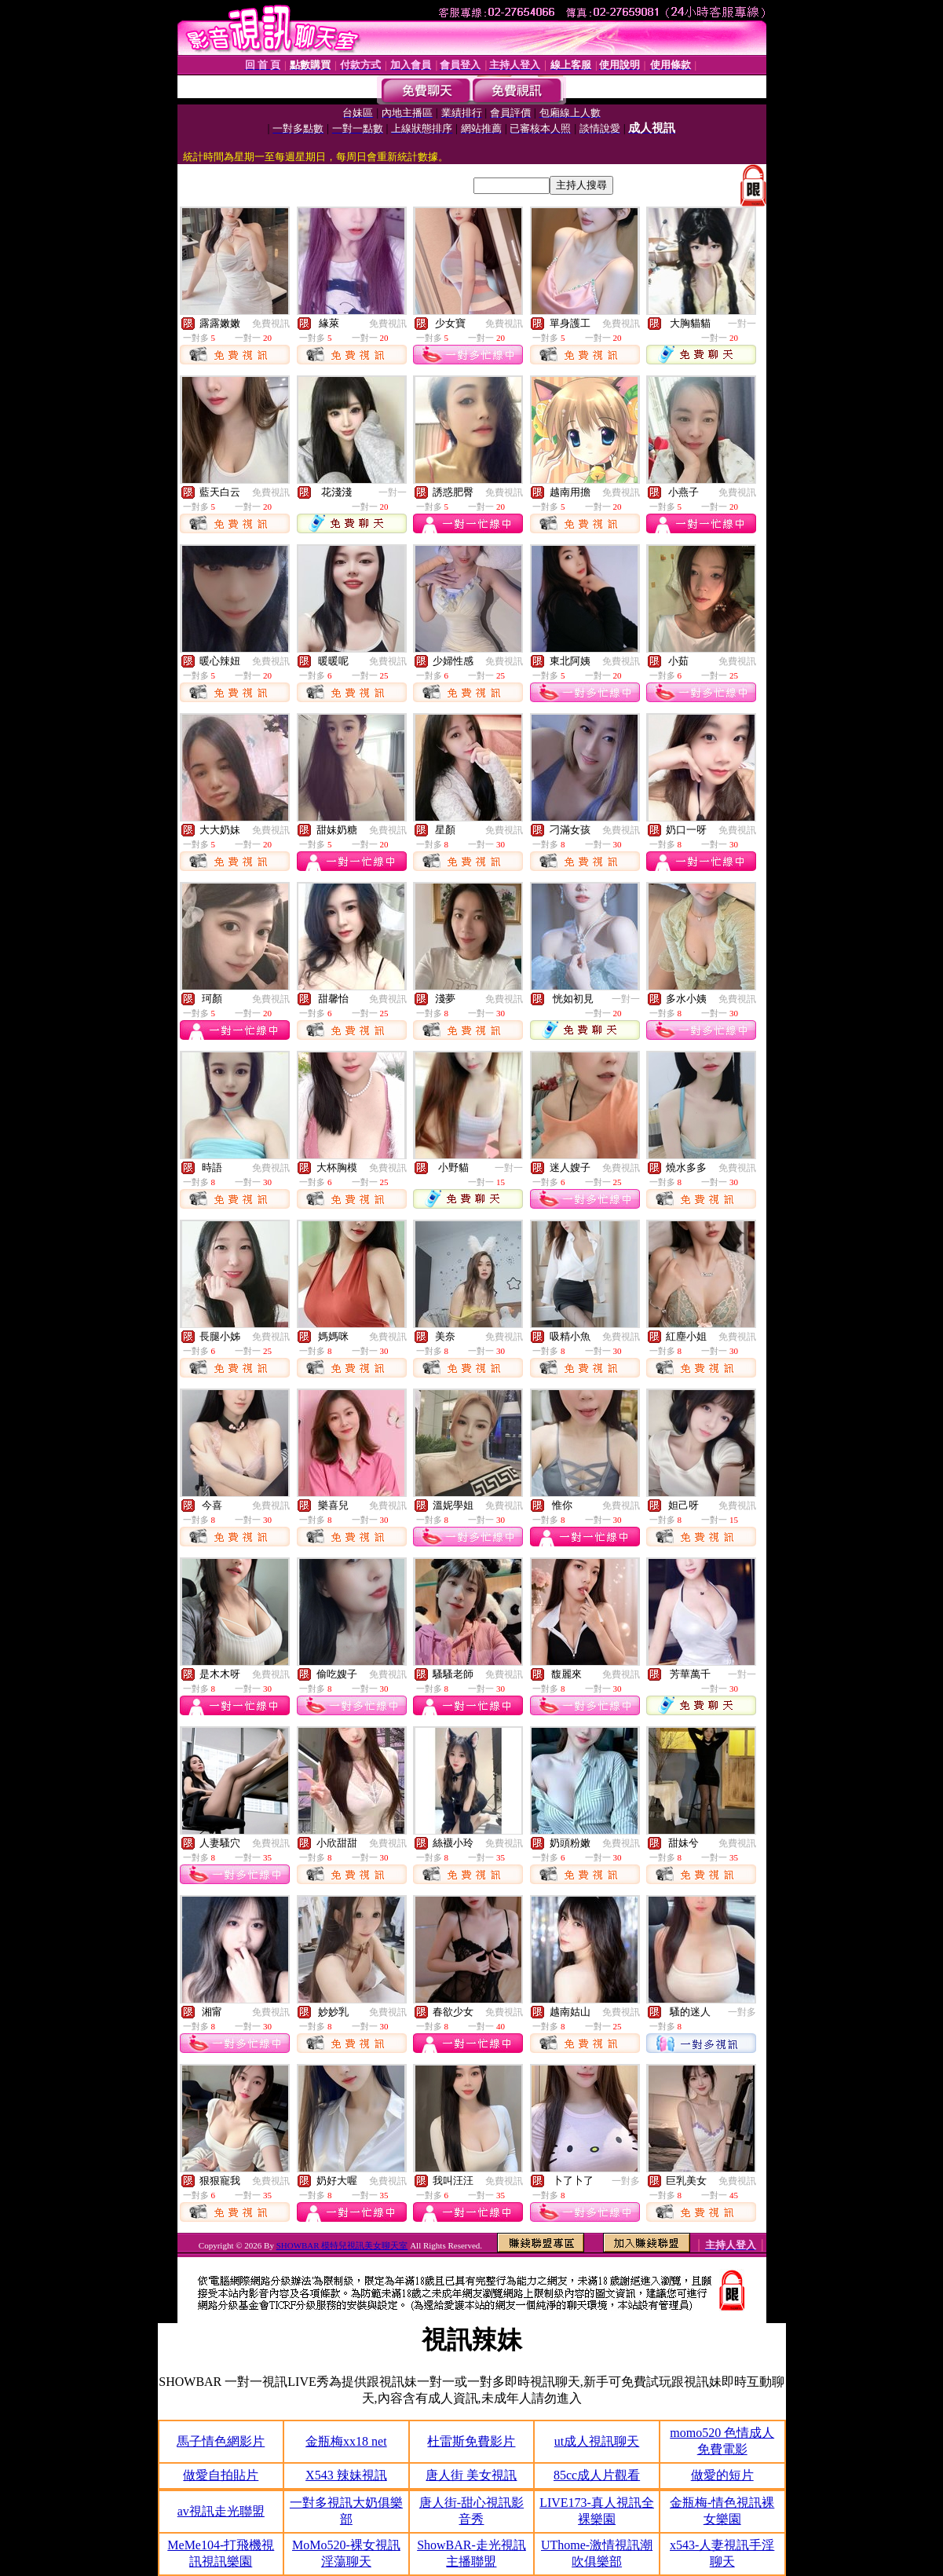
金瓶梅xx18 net (346, 2441)
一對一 (742, 323)
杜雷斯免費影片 (471, 2441)
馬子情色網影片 (221, 2441)
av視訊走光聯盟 (221, 2511)
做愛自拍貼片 (220, 2475)
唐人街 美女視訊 (471, 2475)
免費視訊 (271, 323)
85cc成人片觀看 (597, 2475)
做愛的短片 (722, 2475)
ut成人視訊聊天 (596, 2441)
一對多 (742, 2012)
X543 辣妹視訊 (346, 2475)
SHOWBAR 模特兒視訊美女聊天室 (342, 2245)
